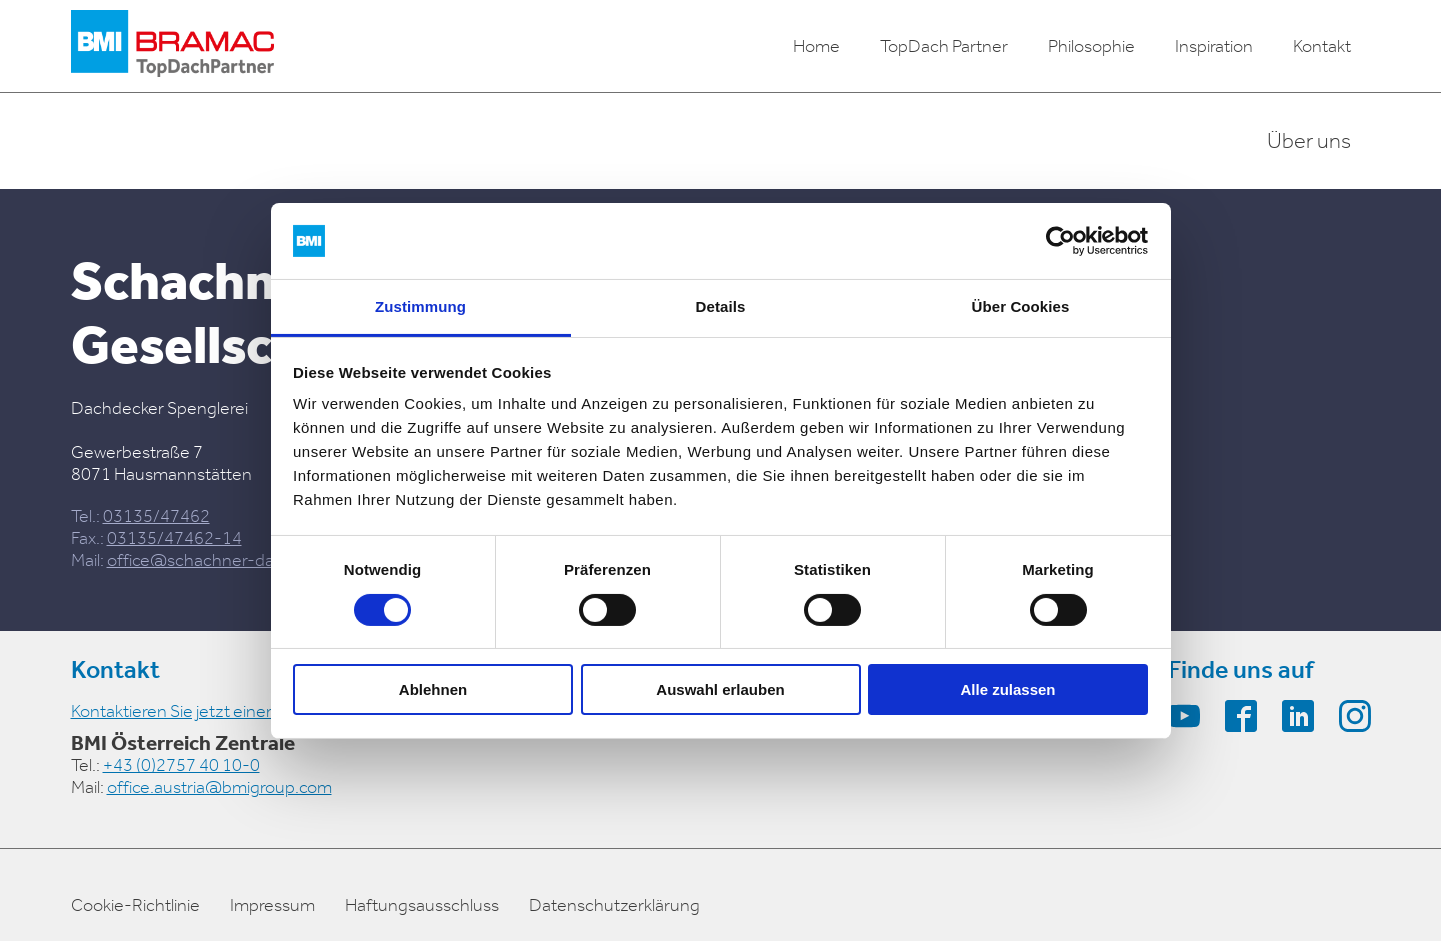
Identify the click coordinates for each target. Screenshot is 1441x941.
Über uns (1309, 141)
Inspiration (1214, 46)
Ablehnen (433, 689)
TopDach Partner (944, 46)
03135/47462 (156, 516)
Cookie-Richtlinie (135, 905)
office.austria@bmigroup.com (219, 787)
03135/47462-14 (174, 538)
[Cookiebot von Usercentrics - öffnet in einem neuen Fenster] (1060, 241)
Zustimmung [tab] (420, 306)
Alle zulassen (1007, 689)
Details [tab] (721, 306)
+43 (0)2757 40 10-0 (181, 765)
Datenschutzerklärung (614, 905)
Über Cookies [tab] (1021, 306)
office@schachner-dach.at (209, 560)
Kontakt (1322, 46)
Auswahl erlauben (720, 689)
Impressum (272, 905)
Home (816, 46)
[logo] (172, 46)
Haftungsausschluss (422, 905)
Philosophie (1091, 46)
